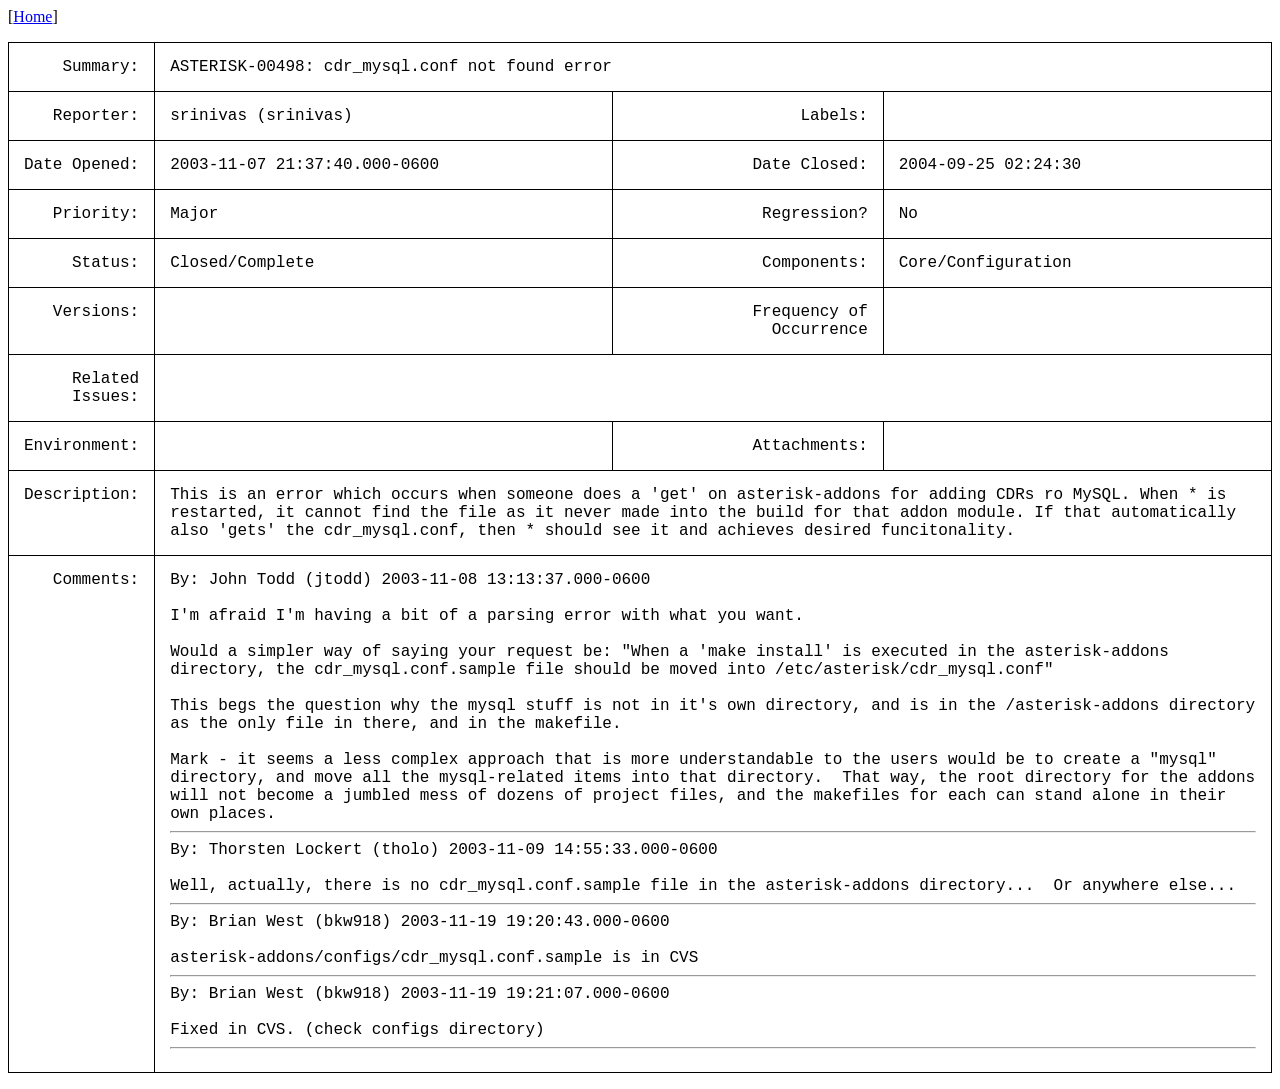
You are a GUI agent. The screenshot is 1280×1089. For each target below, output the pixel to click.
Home (32, 16)
